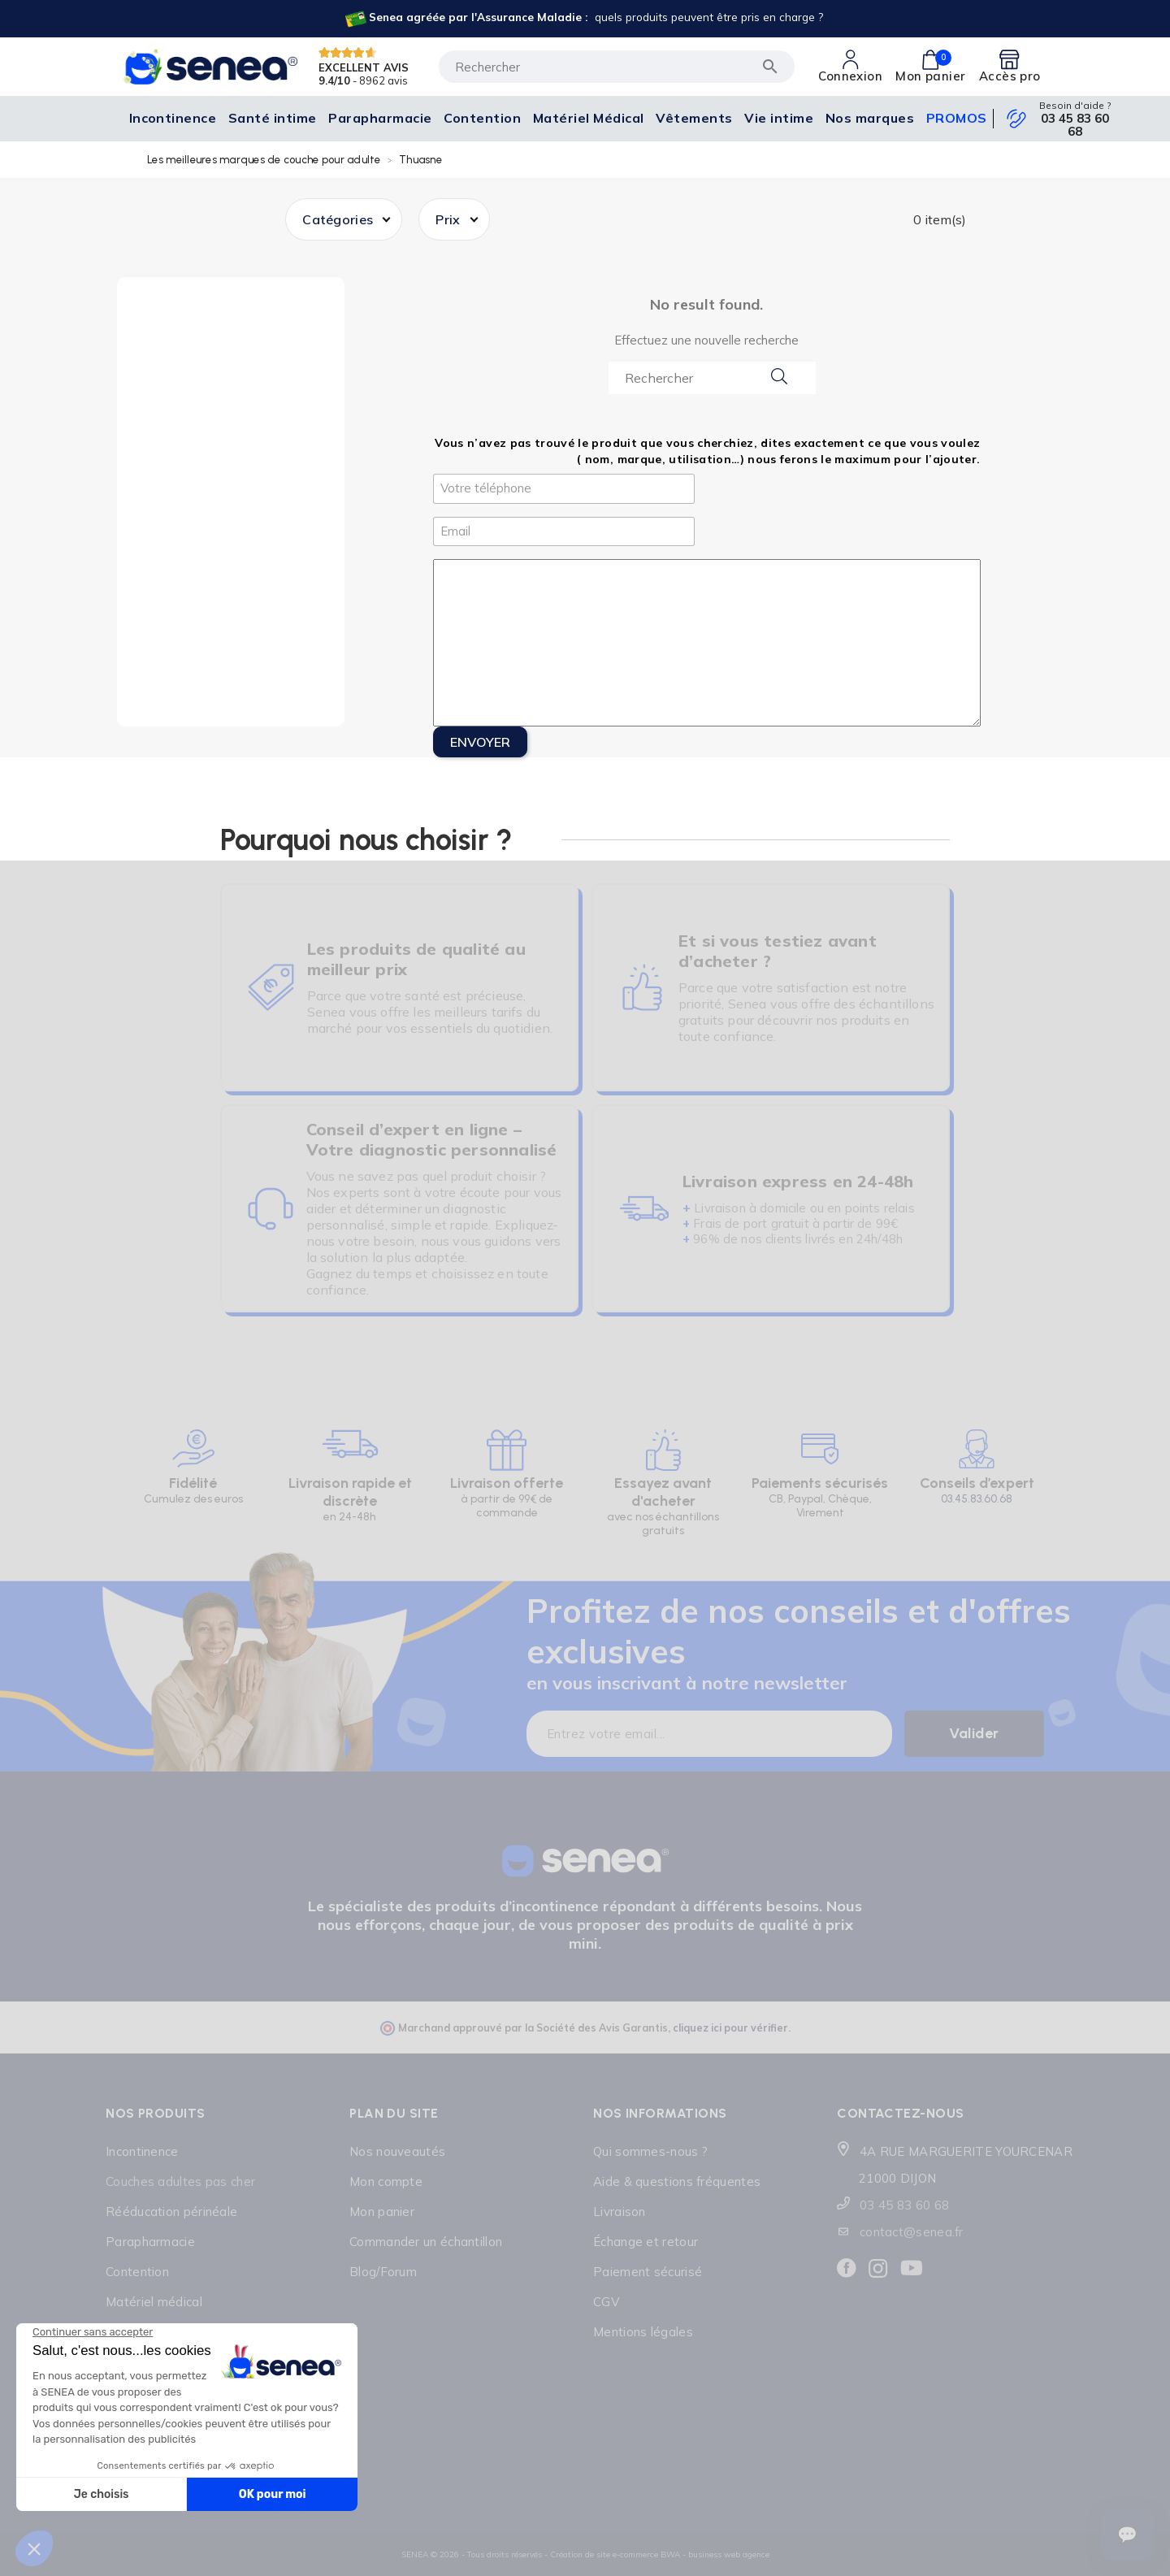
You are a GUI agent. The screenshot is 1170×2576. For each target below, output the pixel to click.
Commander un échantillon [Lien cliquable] (425, 2241)
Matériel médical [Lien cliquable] (154, 2301)
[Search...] (712, 378)
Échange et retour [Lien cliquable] (645, 2241)
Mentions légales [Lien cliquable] (643, 2332)
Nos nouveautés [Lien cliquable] (397, 2151)
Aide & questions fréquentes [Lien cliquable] (676, 2181)
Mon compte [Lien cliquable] (385, 2181)
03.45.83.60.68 (976, 1499)
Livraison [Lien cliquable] (619, 2211)
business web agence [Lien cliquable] (728, 2554)
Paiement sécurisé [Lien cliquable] (647, 2271)
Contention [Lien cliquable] (137, 2271)
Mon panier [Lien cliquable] (381, 2211)
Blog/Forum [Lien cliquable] (383, 2271)
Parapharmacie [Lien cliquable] (150, 2241)
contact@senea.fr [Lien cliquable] (912, 2232)
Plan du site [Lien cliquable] (394, 2113)
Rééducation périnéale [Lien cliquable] (171, 2211)
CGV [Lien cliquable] (606, 2301)
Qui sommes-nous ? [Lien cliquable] (650, 2151)
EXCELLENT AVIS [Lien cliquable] (363, 66)
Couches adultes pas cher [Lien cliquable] (180, 2181)
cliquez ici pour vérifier (730, 2027)
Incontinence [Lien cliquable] (142, 2151)
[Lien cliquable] (583, 19)
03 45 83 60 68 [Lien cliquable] (1075, 125)
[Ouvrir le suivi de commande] (1127, 2534)
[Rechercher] (617, 66)
